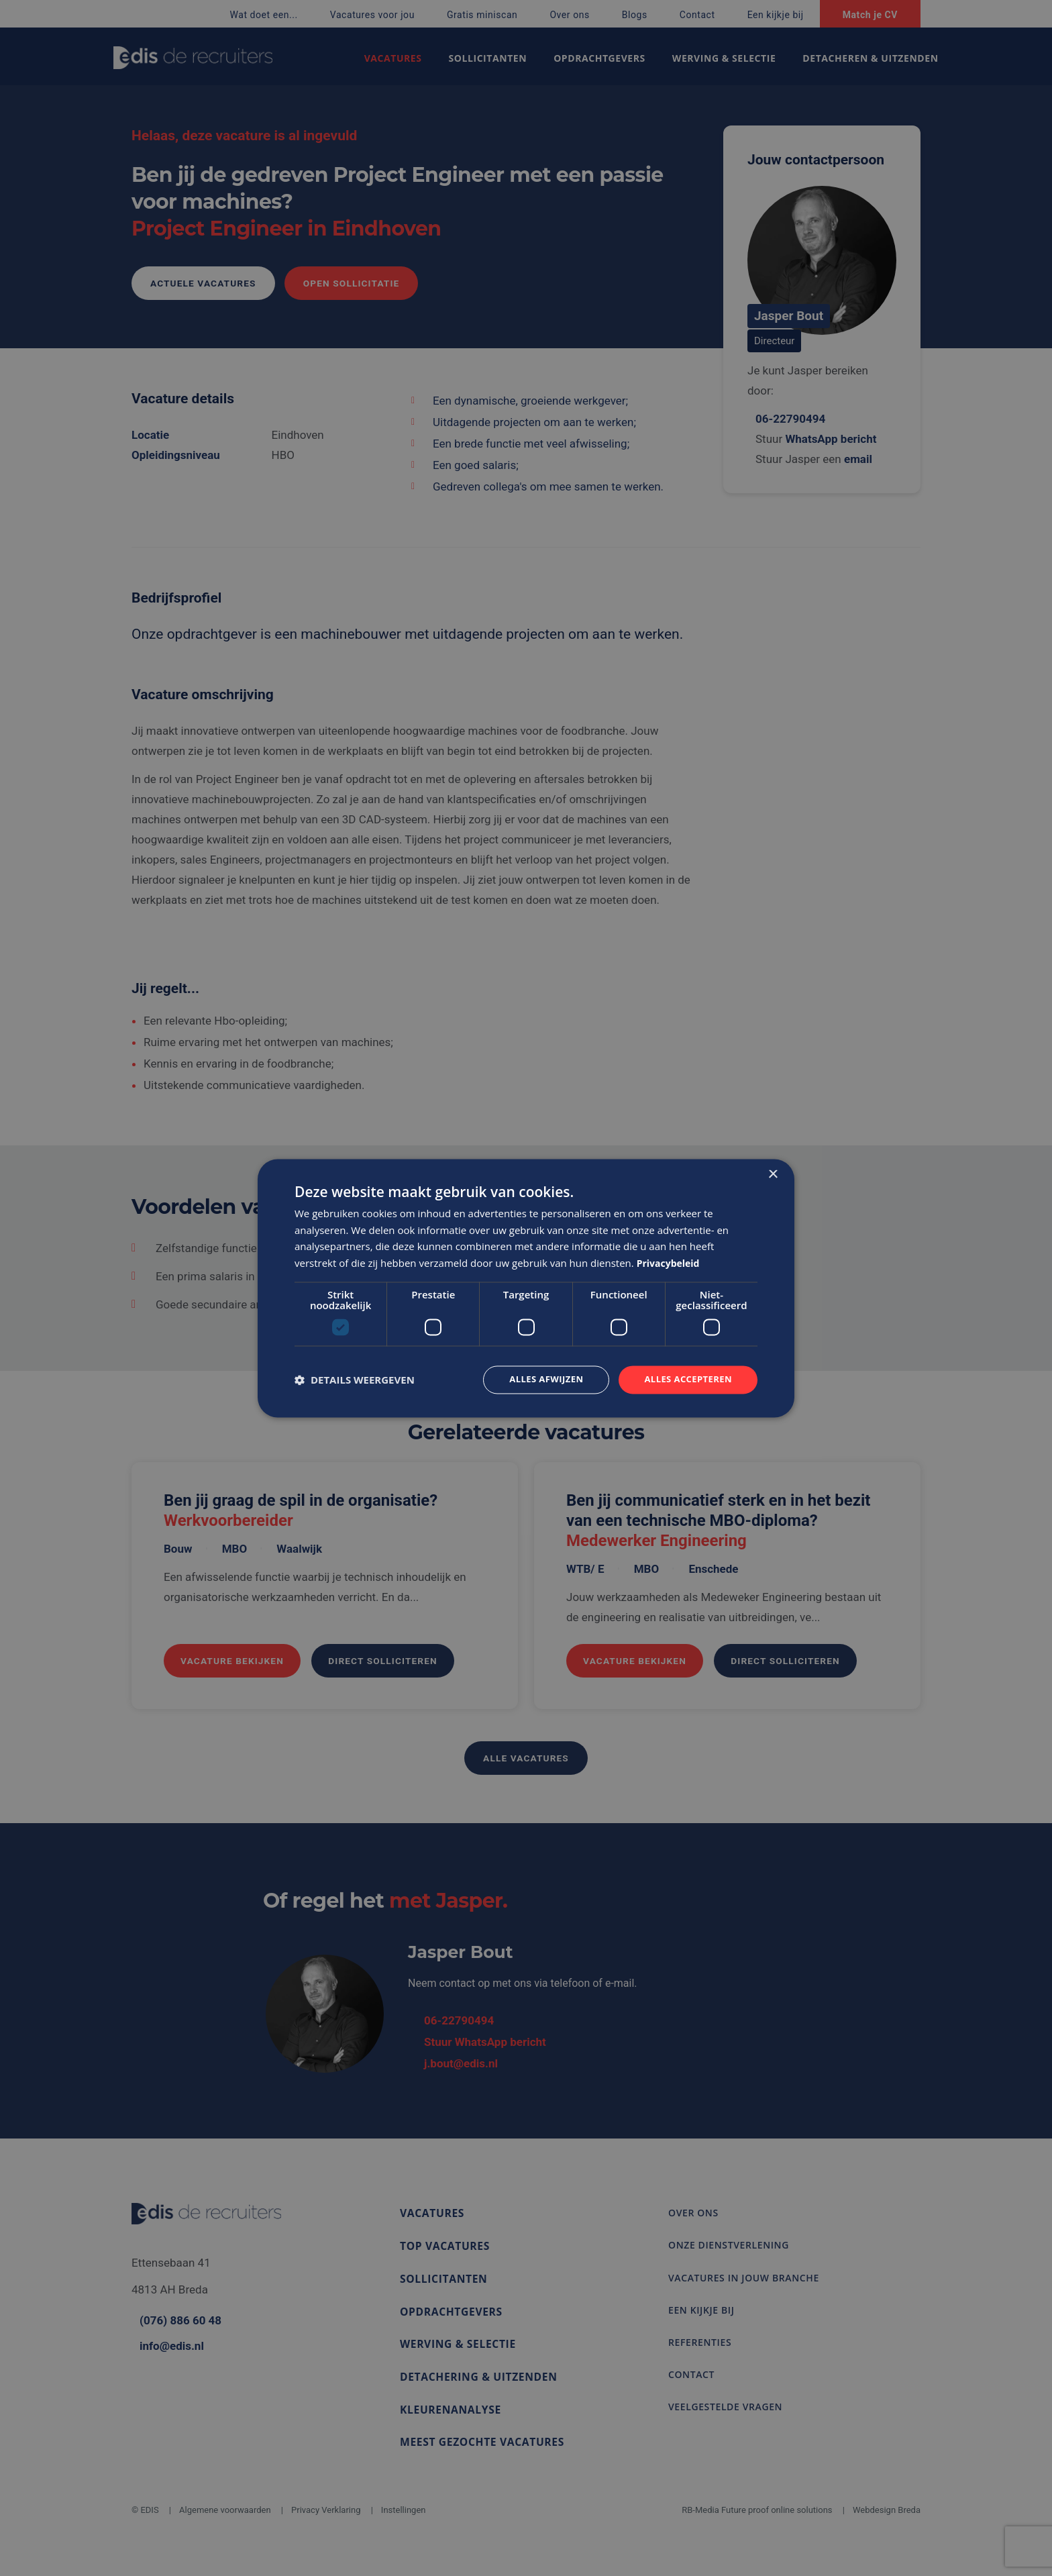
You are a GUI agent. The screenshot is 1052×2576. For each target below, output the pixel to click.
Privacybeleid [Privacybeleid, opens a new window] (670, 1262)
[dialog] (526, 1287)
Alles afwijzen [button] (538, 1379)
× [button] (773, 1173)
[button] (355, 1380)
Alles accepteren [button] (685, 1379)
